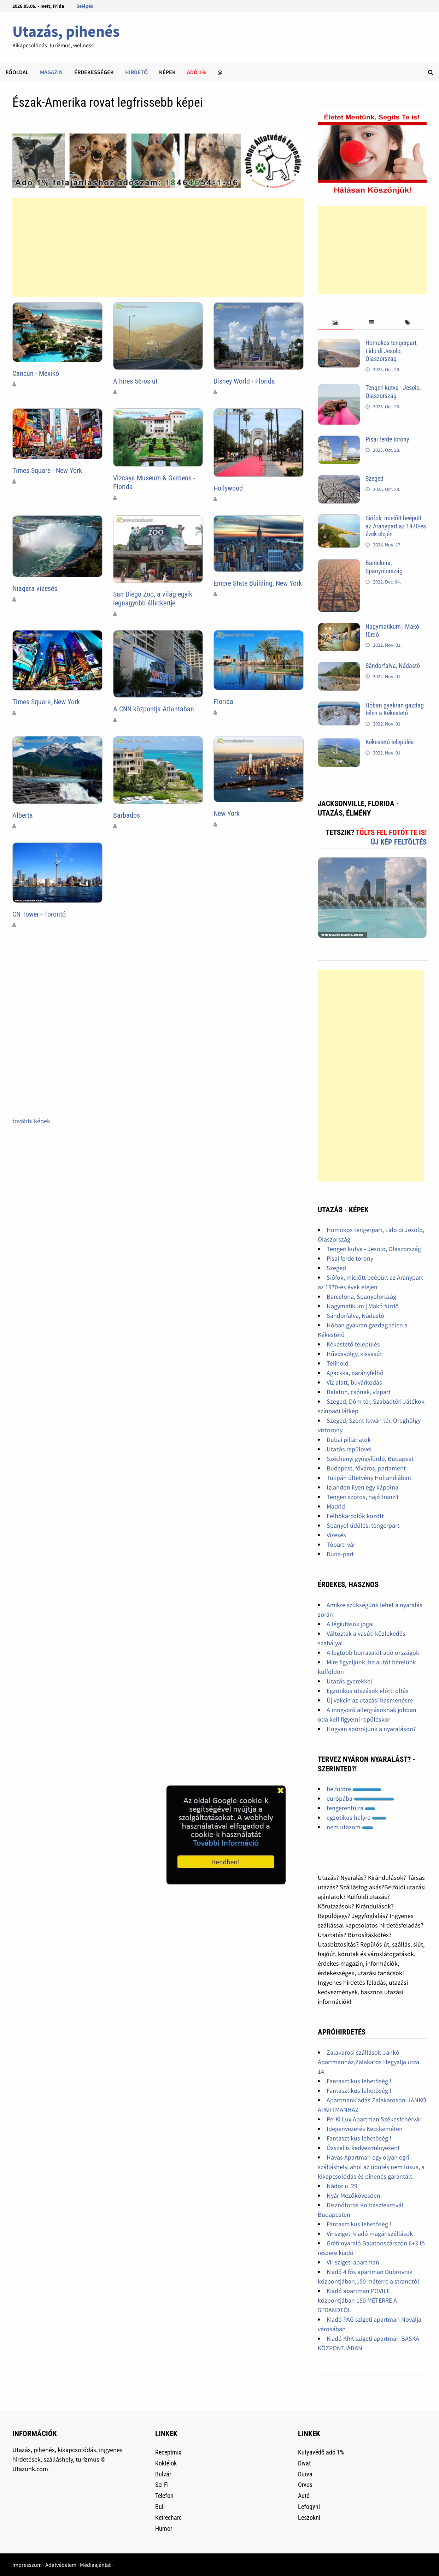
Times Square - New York (47, 470)
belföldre (354, 1789)
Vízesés (336, 1535)
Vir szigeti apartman (353, 2262)
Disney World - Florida (244, 381)
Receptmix (168, 2452)
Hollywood (228, 488)
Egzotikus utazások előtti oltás (368, 1691)
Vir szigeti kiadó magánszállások (370, 2233)
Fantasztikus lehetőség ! (359, 2081)
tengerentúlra (351, 1808)
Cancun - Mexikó (35, 373)
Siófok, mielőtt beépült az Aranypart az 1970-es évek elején (395, 526)
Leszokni (309, 2517)
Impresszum (27, 2564)
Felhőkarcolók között (355, 1516)
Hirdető (136, 72)
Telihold (338, 1363)
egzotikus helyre (356, 1817)
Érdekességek (94, 72)
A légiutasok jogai (350, 1624)
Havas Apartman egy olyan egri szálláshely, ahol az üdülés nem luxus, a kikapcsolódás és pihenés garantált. (371, 2166)
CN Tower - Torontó (39, 914)
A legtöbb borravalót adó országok (373, 1652)
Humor (163, 2528)
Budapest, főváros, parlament (366, 1468)
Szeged (374, 478)
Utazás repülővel (349, 1449)
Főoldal (17, 72)
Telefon (164, 2495)
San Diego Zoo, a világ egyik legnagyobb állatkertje (152, 598)
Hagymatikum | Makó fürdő (363, 1306)
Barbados (126, 815)
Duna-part (340, 1554)
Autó (304, 2495)
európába (360, 1798)
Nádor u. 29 (342, 2186)
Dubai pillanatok (349, 1439)
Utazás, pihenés (65, 31)
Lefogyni (309, 2506)
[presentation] (336, 322)
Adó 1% (196, 72)
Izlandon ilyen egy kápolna (362, 1487)
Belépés (84, 6)
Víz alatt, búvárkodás (354, 1382)
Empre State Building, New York (257, 583)
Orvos (305, 2484)
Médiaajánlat (95, 2564)
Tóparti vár (341, 1544)
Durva (305, 2474)
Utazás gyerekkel (349, 1681)
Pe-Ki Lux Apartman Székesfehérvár (374, 2119)
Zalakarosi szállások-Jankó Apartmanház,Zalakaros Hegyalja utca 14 (368, 2061)
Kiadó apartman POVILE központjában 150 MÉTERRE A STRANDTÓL (357, 2300)
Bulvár (163, 2474)
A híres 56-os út (135, 381)
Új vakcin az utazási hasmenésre (370, 1700)
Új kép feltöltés (399, 842)
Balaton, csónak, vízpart (359, 1392)
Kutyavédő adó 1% (321, 2452)
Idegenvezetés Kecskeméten (365, 2129)
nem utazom (350, 1827)
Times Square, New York (46, 702)
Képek (167, 72)
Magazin (51, 72)
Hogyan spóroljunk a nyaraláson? (371, 1729)
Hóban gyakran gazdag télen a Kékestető (394, 709)
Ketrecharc (168, 2517)
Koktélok (166, 2463)
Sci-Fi (162, 2484)
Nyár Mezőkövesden (353, 2195)
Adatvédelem (60, 2564)
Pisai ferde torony (387, 439)
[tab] (336, 322)
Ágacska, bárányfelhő (355, 1373)
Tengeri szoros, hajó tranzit (363, 1497)
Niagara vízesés (34, 588)
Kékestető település (389, 742)
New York (226, 813)
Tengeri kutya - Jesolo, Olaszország (393, 391)
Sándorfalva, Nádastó (392, 665)
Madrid (336, 1506)
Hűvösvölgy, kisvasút (354, 1354)
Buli (160, 2506)
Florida (223, 701)
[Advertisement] (157, 247)
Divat (304, 2463)
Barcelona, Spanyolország (384, 567)
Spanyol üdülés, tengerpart (363, 1525)
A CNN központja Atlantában (153, 709)
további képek (31, 1121)
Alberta (22, 815)
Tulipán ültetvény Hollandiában (369, 1478)
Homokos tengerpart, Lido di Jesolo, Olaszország (391, 351)
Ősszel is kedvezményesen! (363, 2148)
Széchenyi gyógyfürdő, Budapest (370, 1459)
